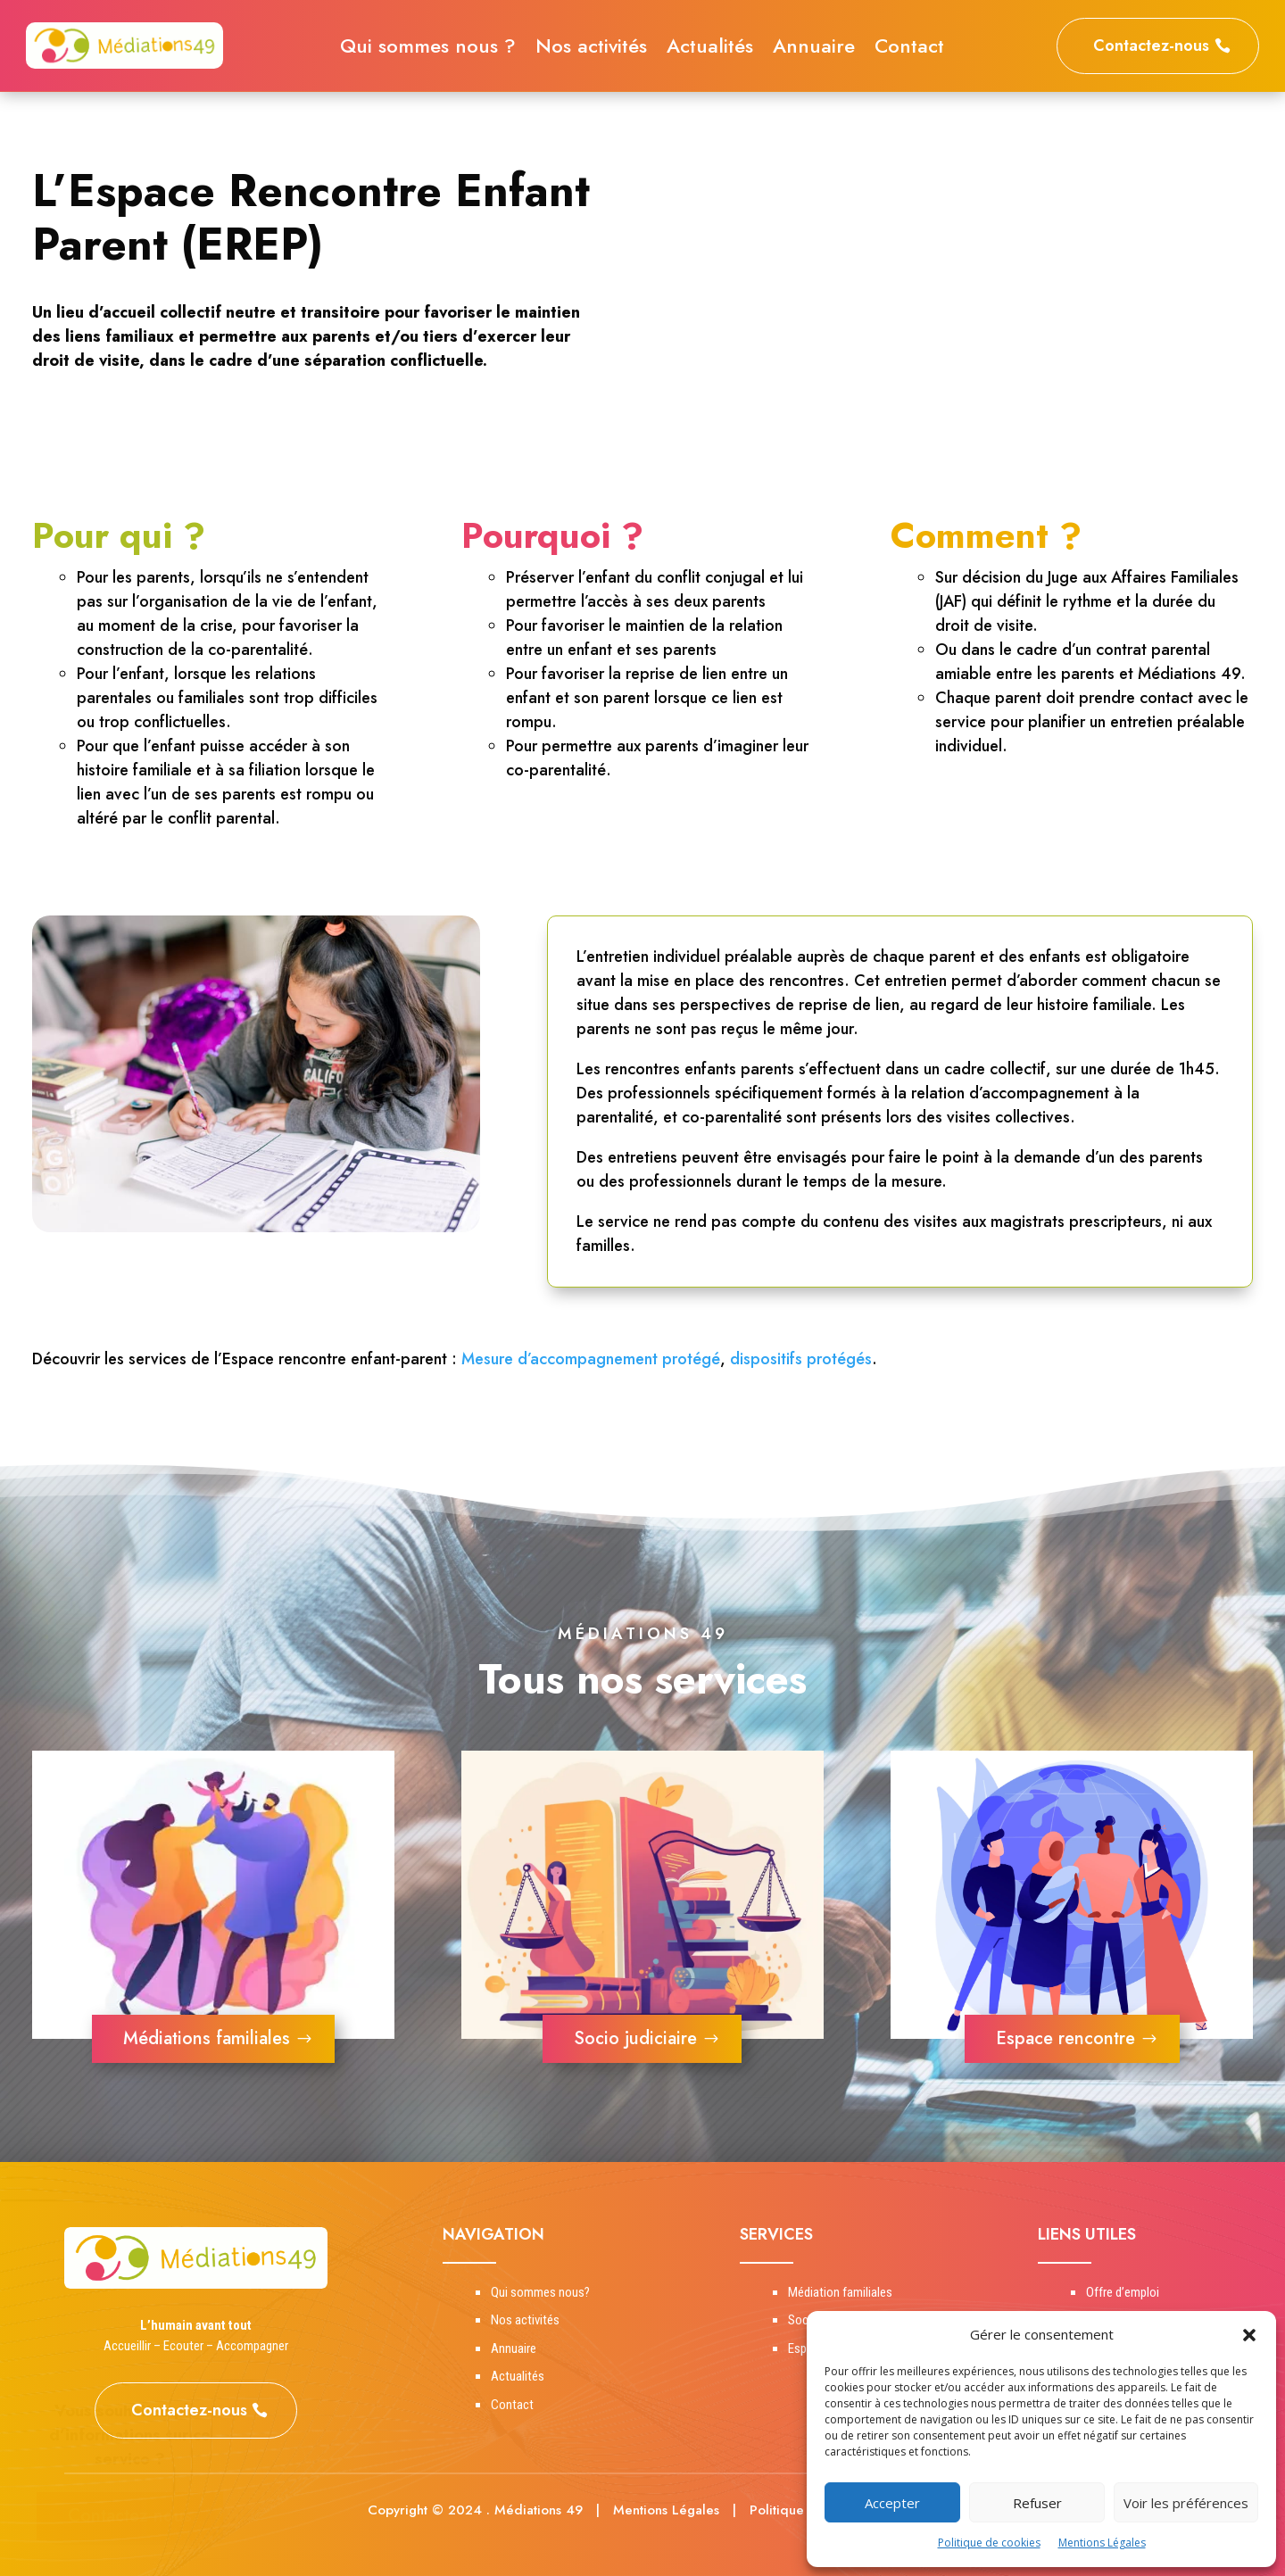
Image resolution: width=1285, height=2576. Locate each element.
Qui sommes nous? (540, 2292)
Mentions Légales (1102, 2542)
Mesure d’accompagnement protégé (590, 1359)
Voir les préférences (1185, 2503)
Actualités (710, 49)
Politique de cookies (989, 2542)
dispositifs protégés (801, 1359)
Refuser (1037, 2503)
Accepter (892, 2503)
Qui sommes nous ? (428, 49)
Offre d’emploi (1122, 2292)
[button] (1249, 2335)
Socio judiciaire (635, 2038)
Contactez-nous (1151, 45)
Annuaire (814, 49)
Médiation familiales (840, 2292)
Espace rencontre (1065, 2038)
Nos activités (591, 49)
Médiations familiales (206, 2038)
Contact (909, 49)
